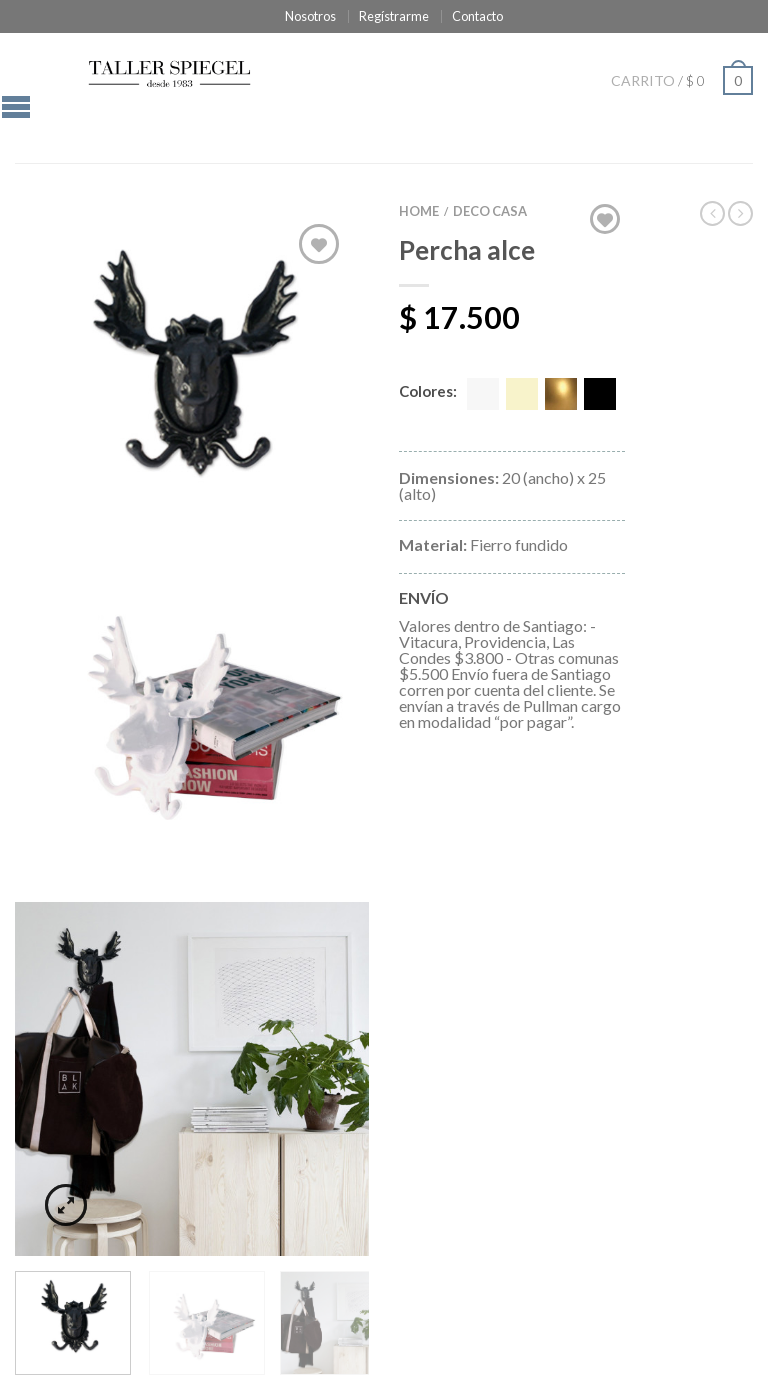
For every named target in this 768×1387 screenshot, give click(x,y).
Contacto (477, 16)
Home (419, 211)
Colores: (428, 392)
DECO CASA (490, 211)
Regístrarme (394, 16)
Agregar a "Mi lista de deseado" (319, 244)
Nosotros (310, 16)
